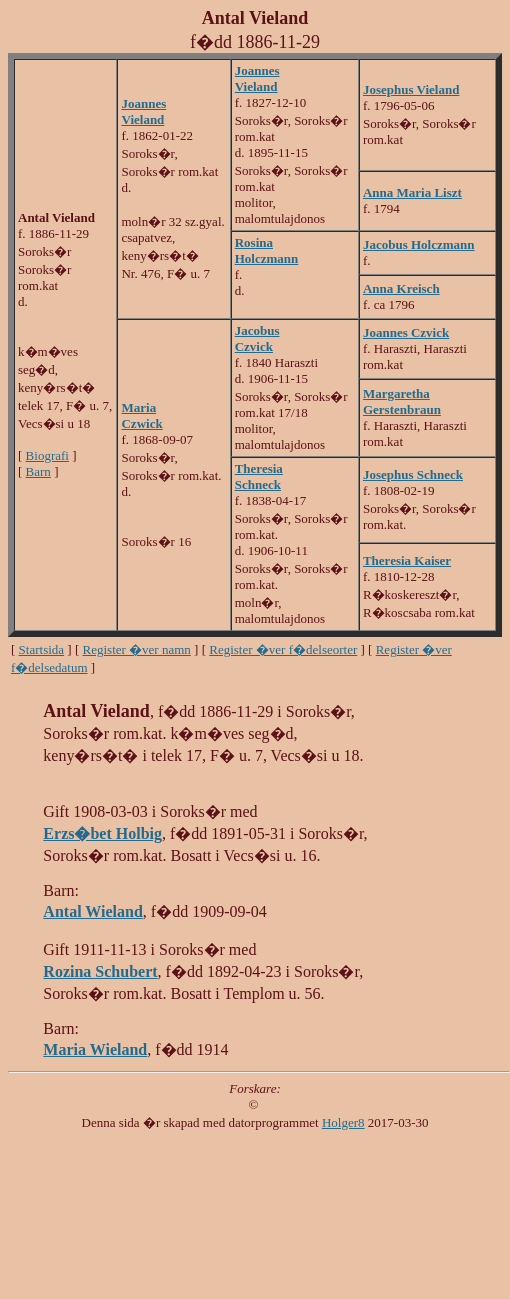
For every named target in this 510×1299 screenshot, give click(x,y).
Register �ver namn (137, 649)
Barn (38, 471)
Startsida (42, 649)
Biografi (47, 455)
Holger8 (343, 1122)
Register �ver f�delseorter (283, 649)
